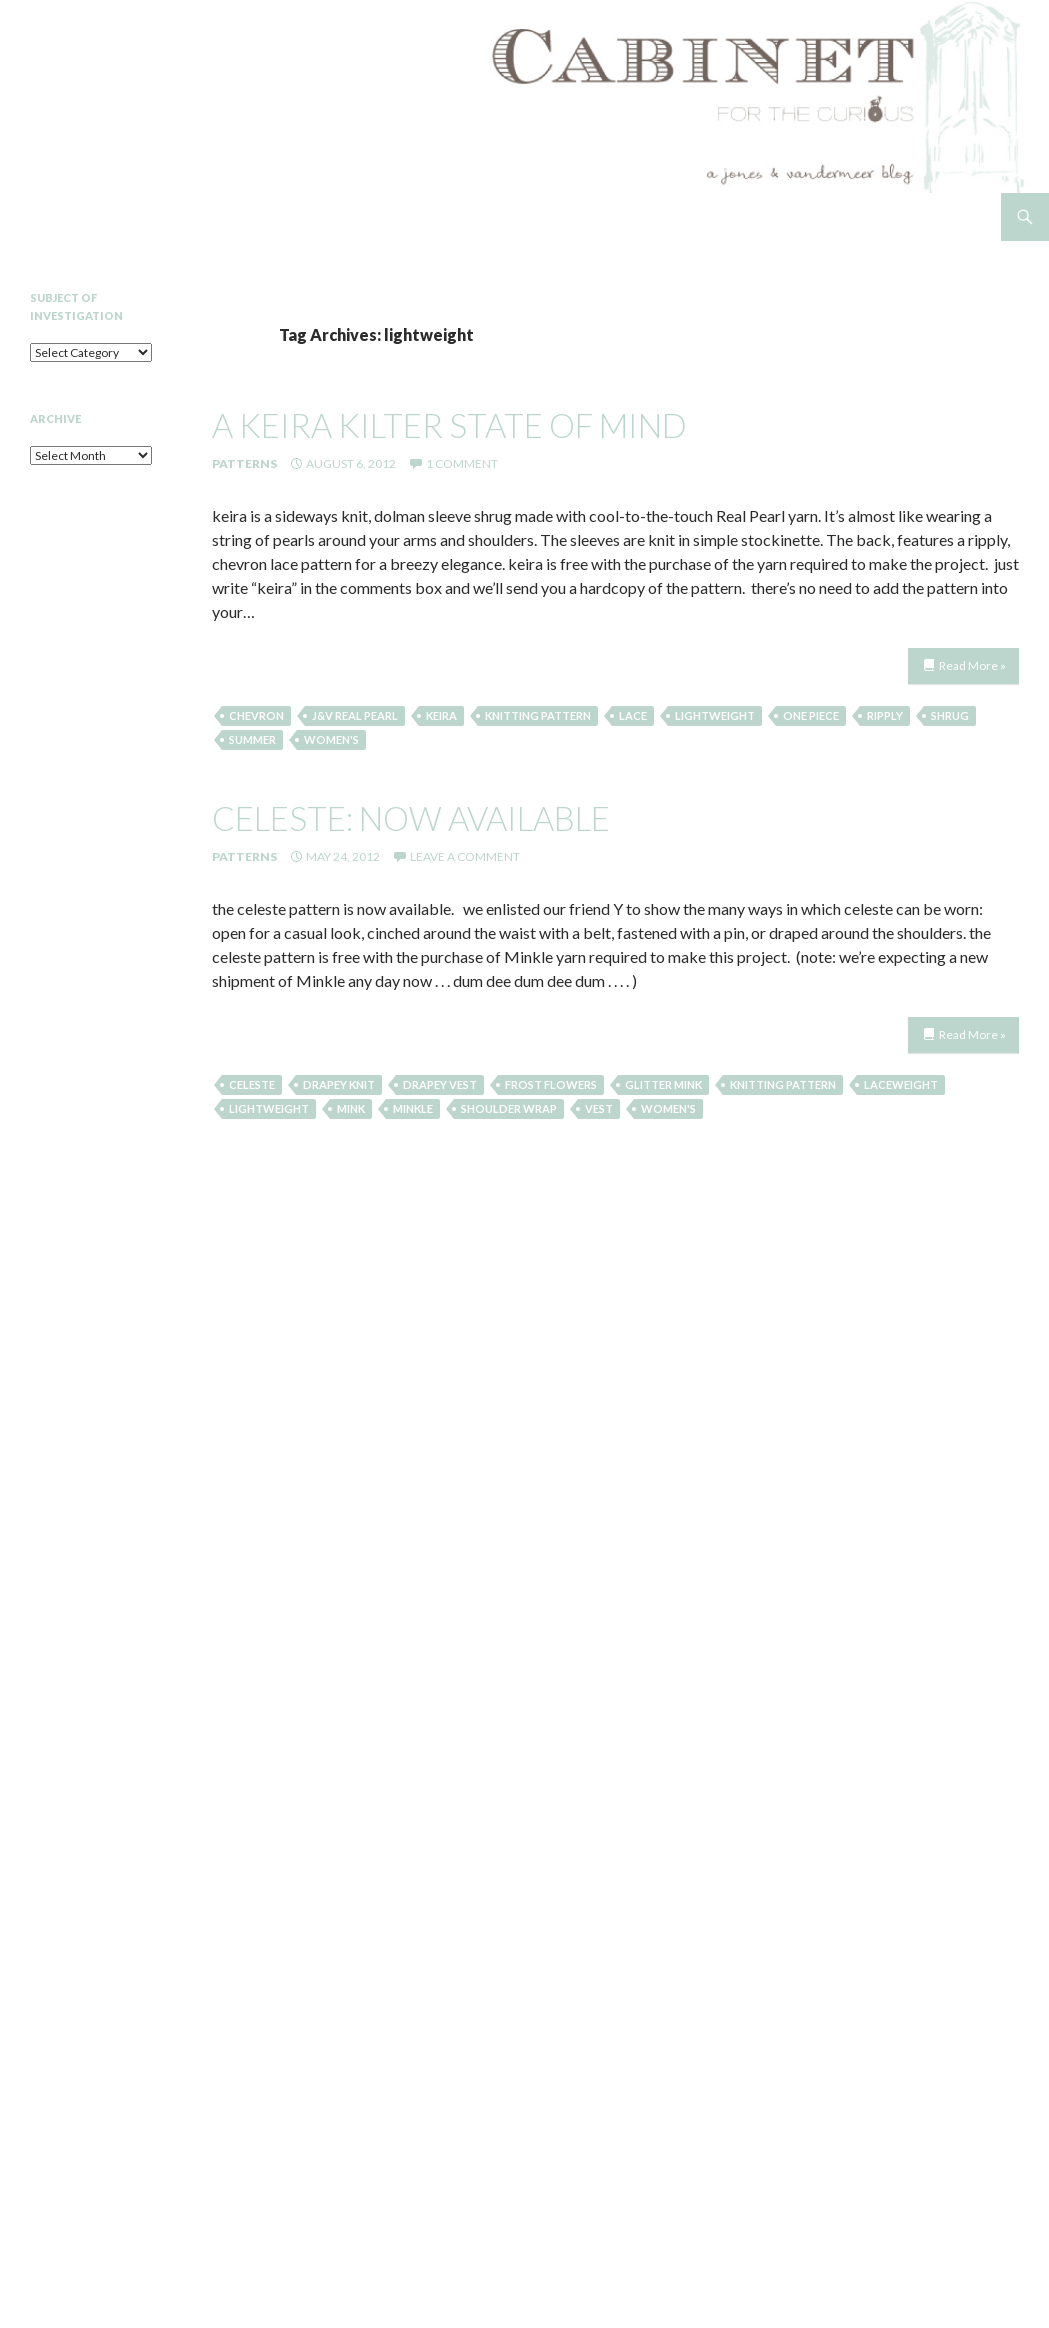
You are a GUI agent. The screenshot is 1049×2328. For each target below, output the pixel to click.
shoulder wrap (509, 1108)
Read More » (972, 665)
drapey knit (339, 1084)
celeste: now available (411, 818)
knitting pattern (538, 715)
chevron (256, 715)
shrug (950, 715)
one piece (811, 715)
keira (441, 715)
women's (331, 739)
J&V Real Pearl (355, 715)
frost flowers (551, 1084)
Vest (599, 1108)
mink (351, 1108)
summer (252, 739)
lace (633, 715)
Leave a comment (465, 856)
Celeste (252, 1084)
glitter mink (663, 1084)
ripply (885, 715)
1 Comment (462, 463)
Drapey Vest (440, 1084)
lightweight (715, 715)
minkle (413, 1108)
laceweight (901, 1084)
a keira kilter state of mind (449, 425)
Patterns (244, 463)
